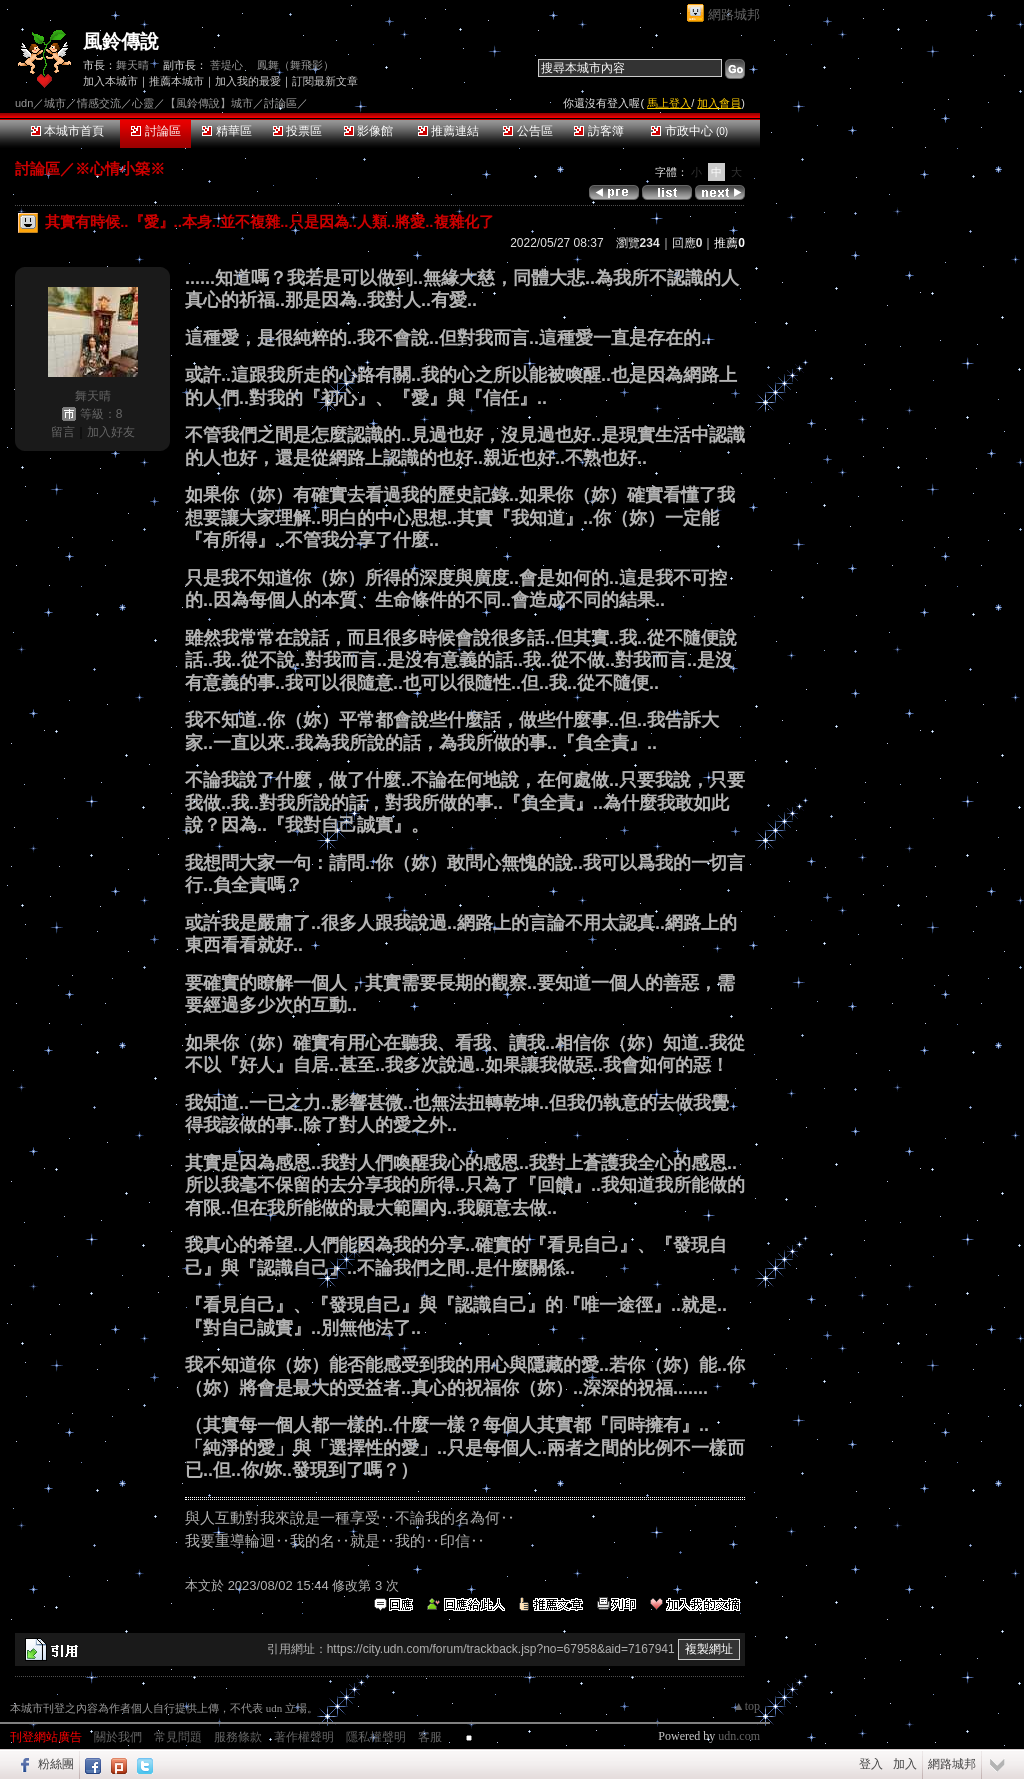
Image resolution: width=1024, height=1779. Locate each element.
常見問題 (178, 1737)
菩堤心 (226, 65)
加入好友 (111, 432)
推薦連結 (448, 131)
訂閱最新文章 (325, 81)
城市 (55, 103)
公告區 (527, 131)
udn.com (739, 1736)
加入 (905, 1764)
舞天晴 (132, 65)
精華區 (226, 131)
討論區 (155, 131)
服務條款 (238, 1737)
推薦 (729, 243)
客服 (430, 1737)
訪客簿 (598, 131)
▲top (746, 1706)
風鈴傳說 (121, 41)
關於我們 (118, 1737)
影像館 (368, 131)
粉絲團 (56, 1764)
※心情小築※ (120, 168)
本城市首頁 (67, 131)
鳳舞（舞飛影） (295, 65)
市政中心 (689, 131)
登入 (871, 1764)
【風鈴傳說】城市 (209, 103)
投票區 (297, 131)
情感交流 (99, 103)
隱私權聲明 (376, 1737)
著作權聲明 (304, 1737)
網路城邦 (734, 14)
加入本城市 (110, 81)
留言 (63, 432)
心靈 (143, 103)
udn (24, 103)
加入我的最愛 (248, 81)
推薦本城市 (176, 81)
